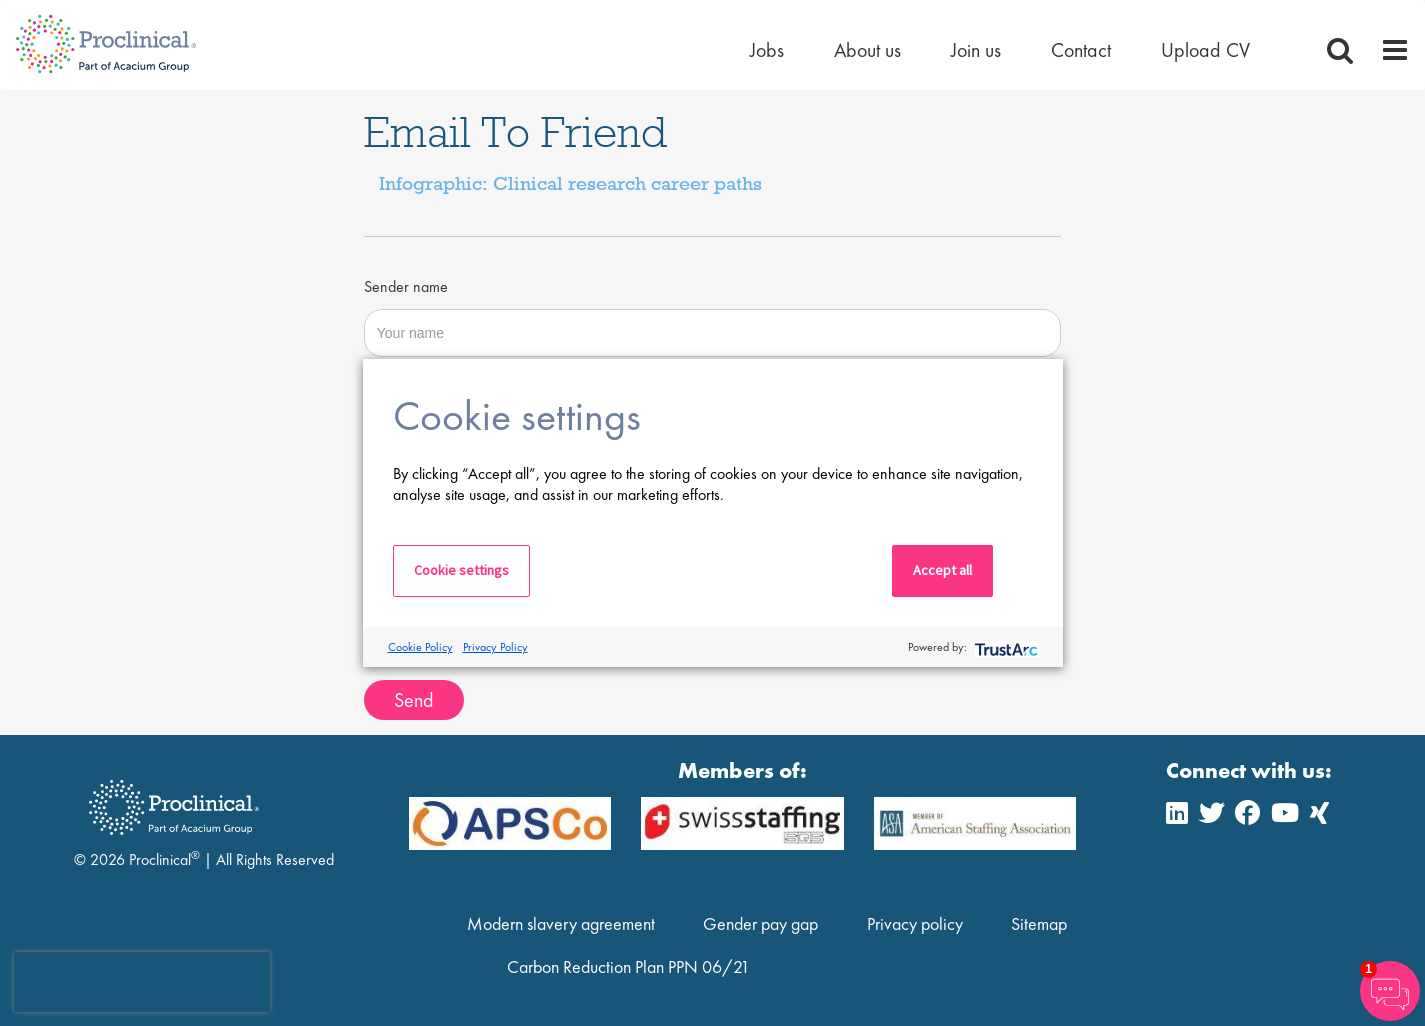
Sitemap (1039, 923)
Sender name (406, 286)
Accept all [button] (942, 570)
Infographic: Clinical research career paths (570, 183)
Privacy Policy (495, 647)
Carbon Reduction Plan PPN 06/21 (628, 966)
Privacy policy (915, 923)
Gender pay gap (760, 923)
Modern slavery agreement (561, 923)
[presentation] (142, 982)
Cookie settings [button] (461, 570)
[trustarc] (1004, 647)
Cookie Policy (420, 647)
